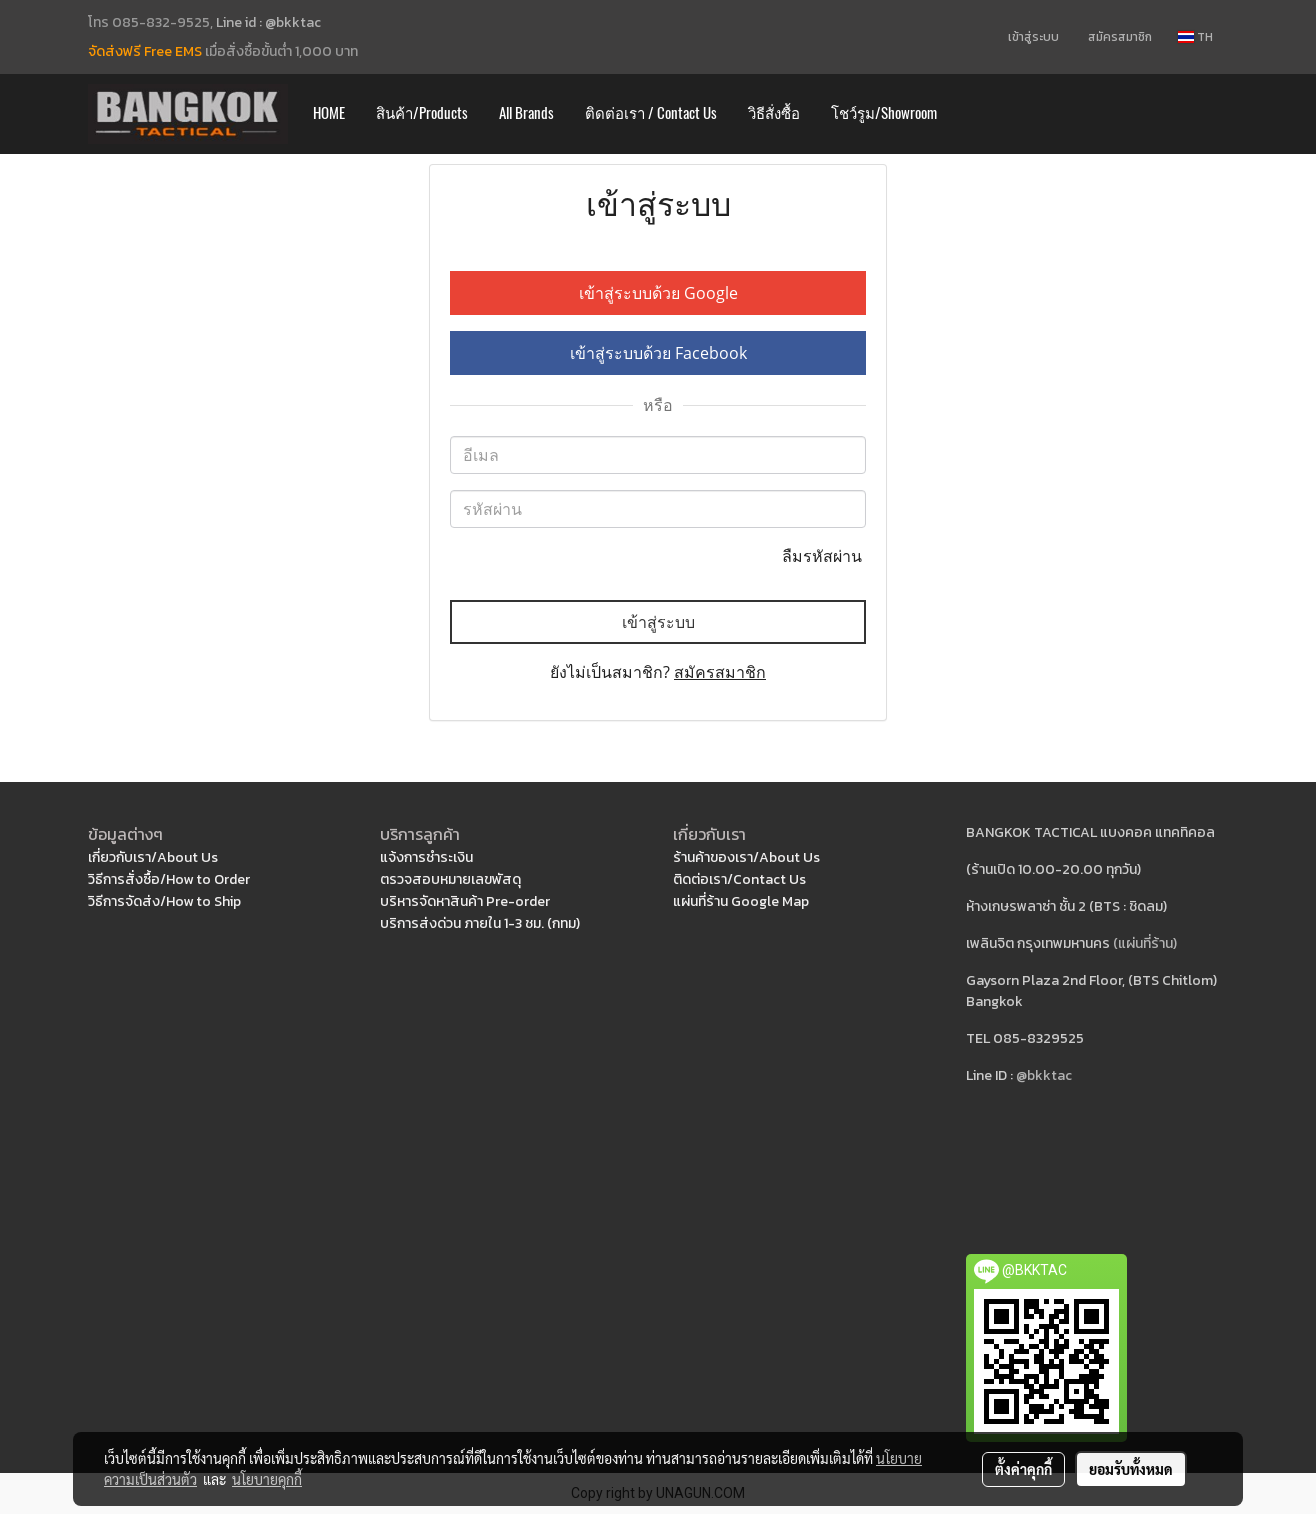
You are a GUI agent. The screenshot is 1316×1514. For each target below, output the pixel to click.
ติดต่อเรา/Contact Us (739, 879)
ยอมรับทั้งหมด (1131, 1469)
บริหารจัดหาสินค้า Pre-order (465, 901)
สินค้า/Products (422, 113)
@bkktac (1044, 1075)
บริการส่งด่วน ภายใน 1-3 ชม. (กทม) (480, 923)
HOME (329, 113)
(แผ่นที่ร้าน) (1145, 943)
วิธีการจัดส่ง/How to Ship (164, 901)
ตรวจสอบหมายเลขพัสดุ (450, 879)
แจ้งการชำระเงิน (426, 857)
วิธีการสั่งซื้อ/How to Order (169, 879)
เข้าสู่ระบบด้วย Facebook (658, 353)
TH (1195, 37)
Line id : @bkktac (268, 22)
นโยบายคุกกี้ (267, 1479)
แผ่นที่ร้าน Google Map (741, 901)
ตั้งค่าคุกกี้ (1023, 1469)
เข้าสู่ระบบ (1033, 37)
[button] (971, 114)
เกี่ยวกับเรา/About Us (153, 857)
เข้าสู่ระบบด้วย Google (658, 293)
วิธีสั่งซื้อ (774, 113)
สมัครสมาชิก (1120, 37)
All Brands (526, 113)
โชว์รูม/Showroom (884, 113)
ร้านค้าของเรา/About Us (746, 857)
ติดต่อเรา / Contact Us (651, 113)
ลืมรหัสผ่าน (824, 556)
